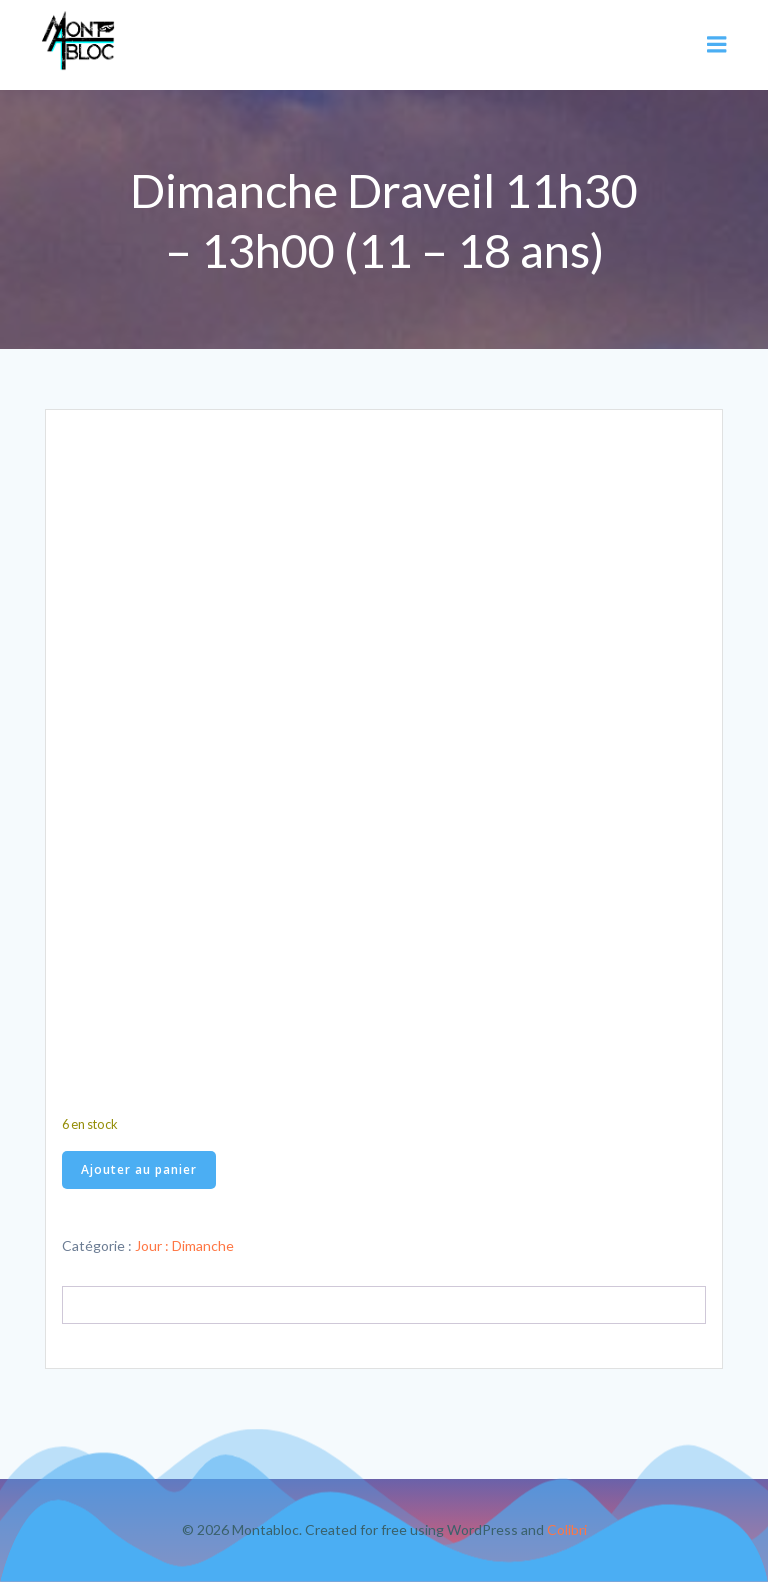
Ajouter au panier (139, 1169)
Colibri (567, 1529)
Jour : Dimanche (184, 1245)
